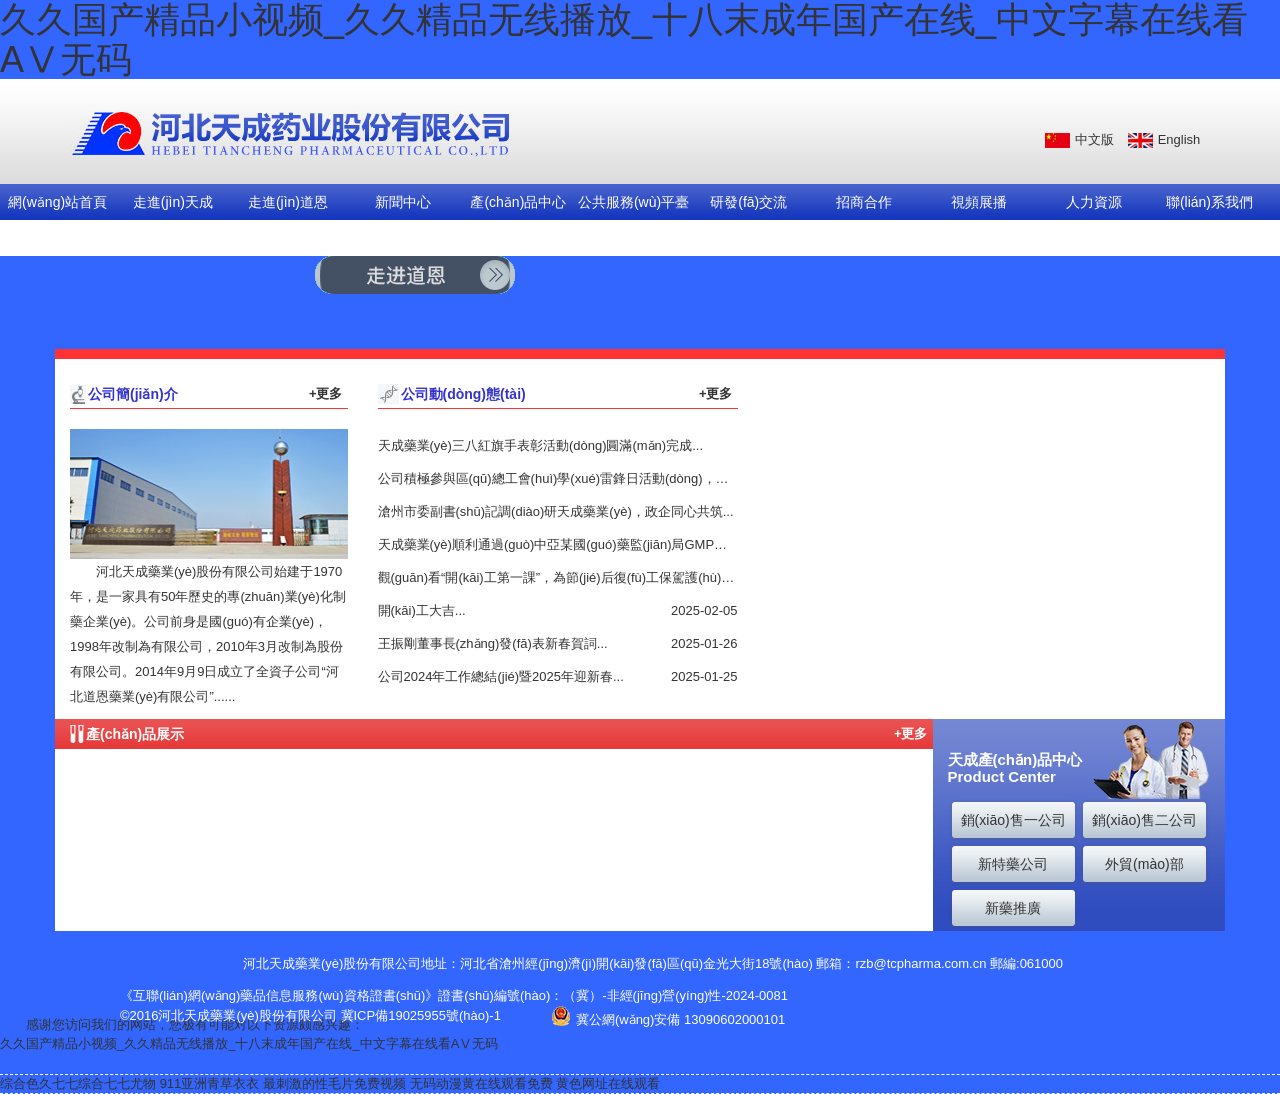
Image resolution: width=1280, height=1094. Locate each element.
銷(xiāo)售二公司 (1144, 820)
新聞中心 (403, 202)
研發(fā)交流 (748, 202)
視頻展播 (979, 202)
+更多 (326, 393)
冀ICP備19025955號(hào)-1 (421, 1015)
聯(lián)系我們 (1209, 202)
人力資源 (1094, 202)
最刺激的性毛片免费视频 (334, 1083)
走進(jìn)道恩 (288, 202)
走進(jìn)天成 (173, 202)
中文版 (1094, 139)
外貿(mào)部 (1144, 864)
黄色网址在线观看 (608, 1083)
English (1179, 139)
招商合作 (864, 202)
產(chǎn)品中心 (518, 202)
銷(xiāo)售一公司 (1013, 820)
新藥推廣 (1013, 908)
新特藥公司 (1013, 864)
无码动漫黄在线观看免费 (481, 1083)
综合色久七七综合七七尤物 (78, 1083)
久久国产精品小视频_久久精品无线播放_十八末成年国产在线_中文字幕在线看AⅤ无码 (249, 1043)
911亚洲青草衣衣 (210, 1083)
